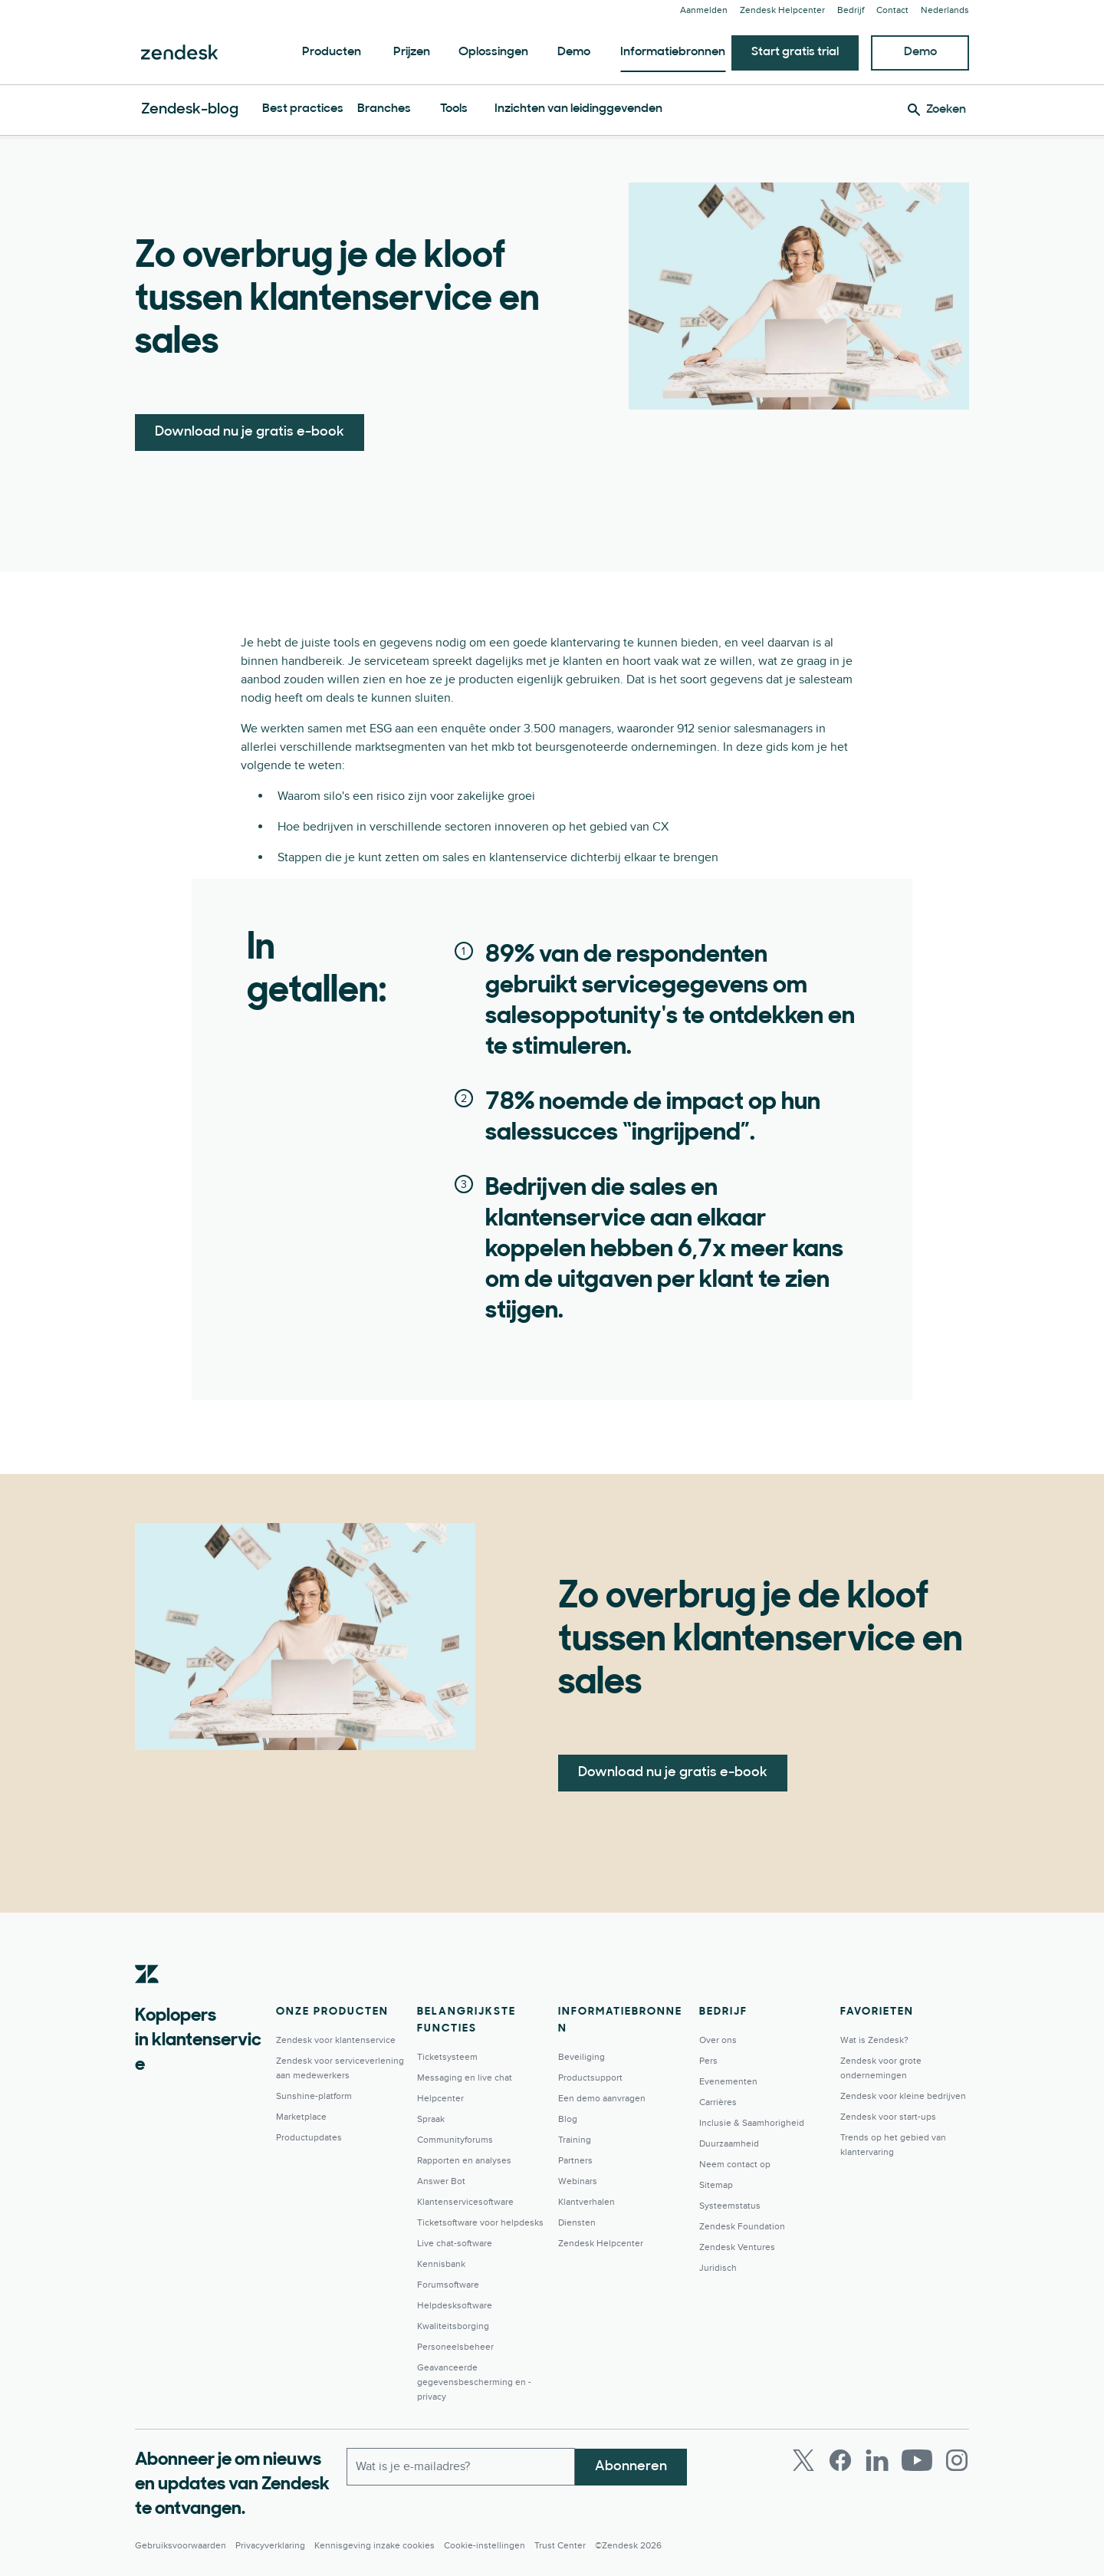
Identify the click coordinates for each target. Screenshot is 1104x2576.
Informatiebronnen (672, 52)
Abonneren (631, 2466)
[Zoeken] (937, 109)
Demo (573, 52)
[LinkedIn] (877, 2460)
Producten (331, 52)
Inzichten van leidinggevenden (578, 109)
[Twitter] (803, 2460)
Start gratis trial (795, 52)
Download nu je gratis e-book (249, 432)
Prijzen (411, 52)
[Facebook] (840, 2460)
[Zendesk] (147, 1997)
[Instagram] (957, 2460)
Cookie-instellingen (484, 2545)
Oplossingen (493, 52)
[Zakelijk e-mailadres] (461, 2466)
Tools (454, 109)
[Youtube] (917, 2460)
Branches (384, 109)
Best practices (302, 109)
